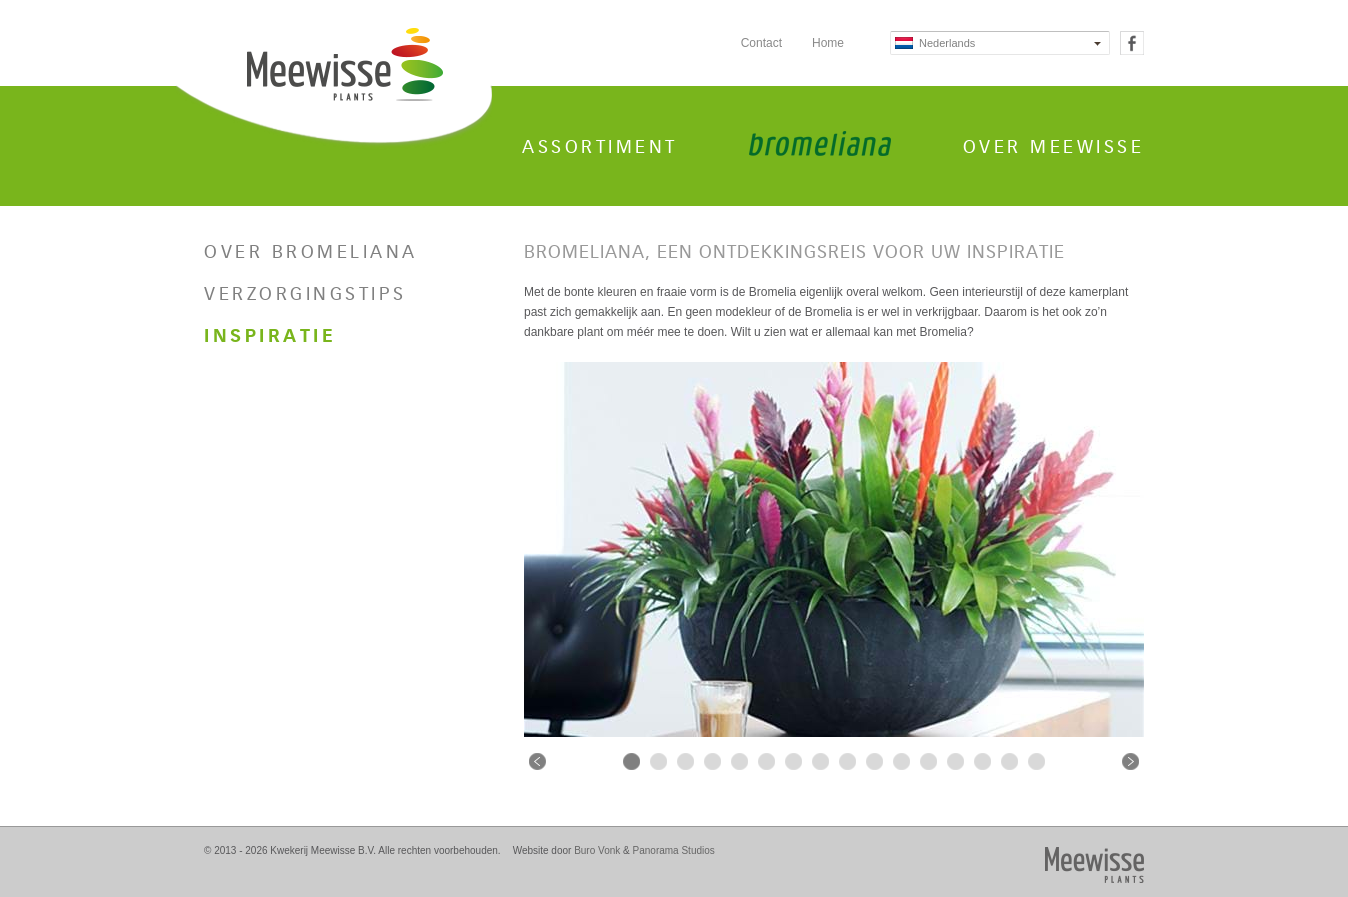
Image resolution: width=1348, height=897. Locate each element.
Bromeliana (820, 143)
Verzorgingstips (305, 294)
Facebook (1132, 43)
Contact (761, 43)
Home (828, 43)
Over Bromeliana (311, 252)
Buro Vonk (597, 850)
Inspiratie (270, 336)
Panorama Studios (674, 850)
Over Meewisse (1054, 147)
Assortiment (600, 147)
